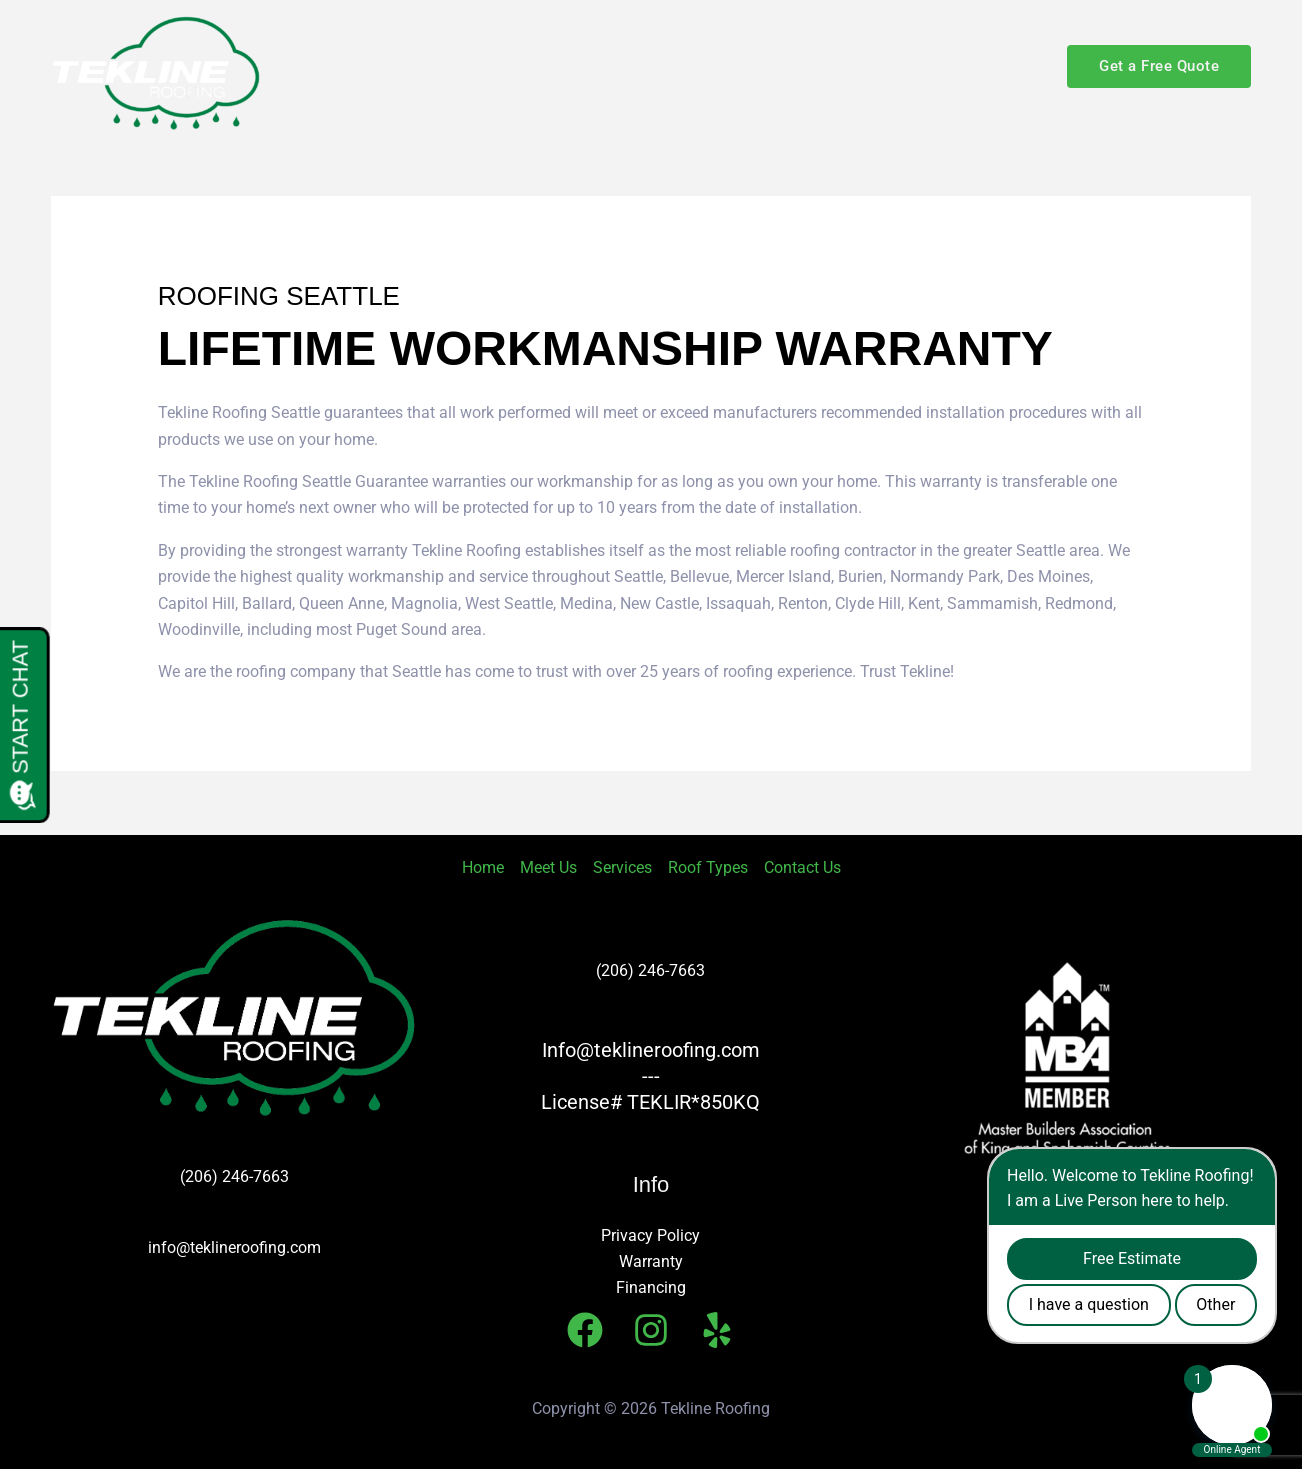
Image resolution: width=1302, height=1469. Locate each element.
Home (524, 65)
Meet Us (618, 65)
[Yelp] (717, 1330)
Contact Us (985, 65)
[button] (894, 66)
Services (723, 65)
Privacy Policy (650, 1235)
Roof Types (849, 66)
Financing (651, 1287)
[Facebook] (585, 1330)
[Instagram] (651, 1330)
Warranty (651, 1261)
